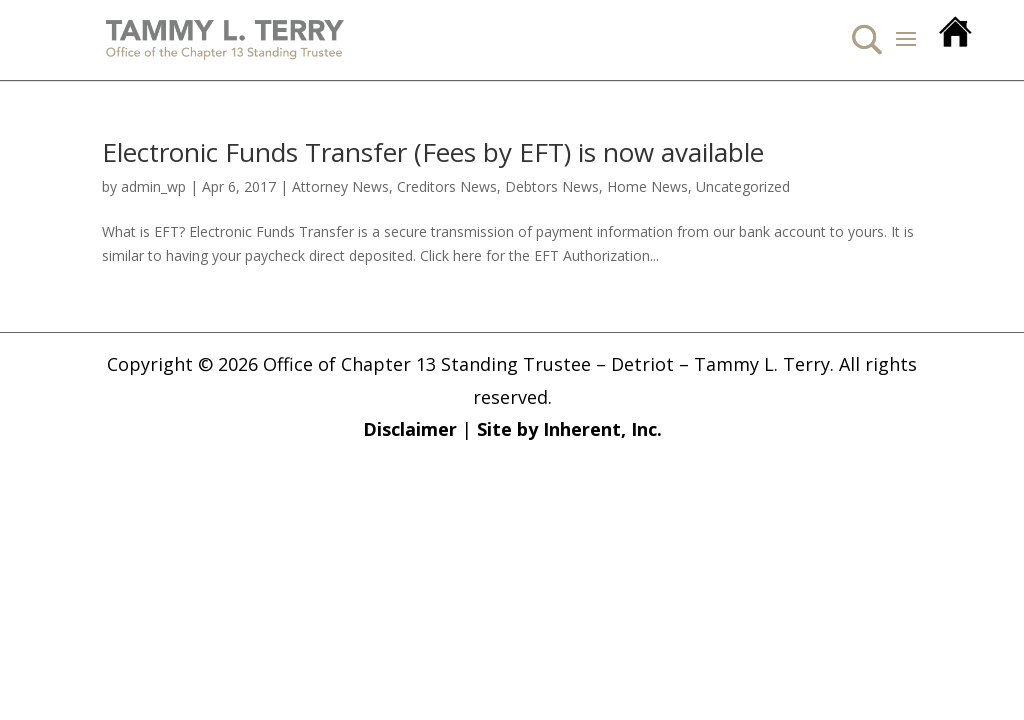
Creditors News (447, 186)
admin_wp (153, 186)
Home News (647, 186)
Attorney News (340, 186)
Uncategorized (743, 186)
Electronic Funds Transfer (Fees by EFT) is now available (433, 152)
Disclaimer (410, 429)
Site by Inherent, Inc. (569, 429)
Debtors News (552, 186)
